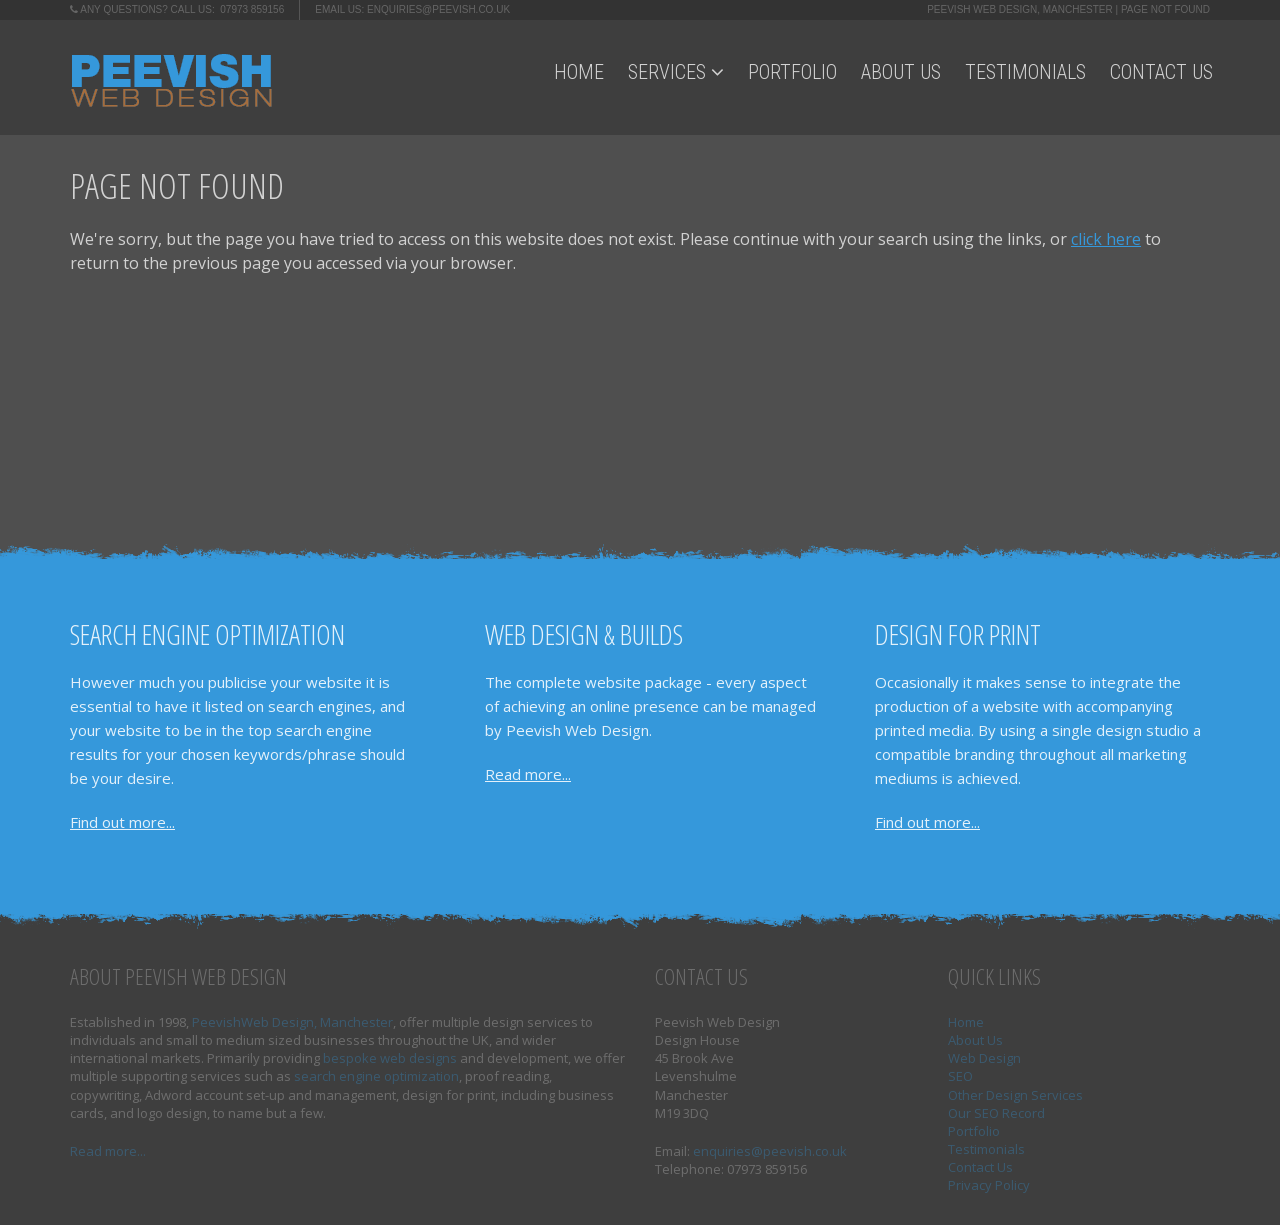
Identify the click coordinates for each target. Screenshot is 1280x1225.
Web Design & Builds (584, 634)
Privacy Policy (989, 1185)
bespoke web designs (390, 1058)
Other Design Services (1015, 1095)
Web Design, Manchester (317, 1022)
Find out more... (122, 822)
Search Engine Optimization (207, 634)
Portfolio (792, 72)
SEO (960, 1076)
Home (579, 72)
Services (676, 72)
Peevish (216, 1022)
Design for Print (958, 634)
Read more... (528, 774)
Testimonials (1025, 72)
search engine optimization (376, 1076)
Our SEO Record (996, 1113)
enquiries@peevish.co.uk (438, 9)
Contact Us (1161, 72)
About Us (901, 72)
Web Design (984, 1058)
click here (1106, 239)
